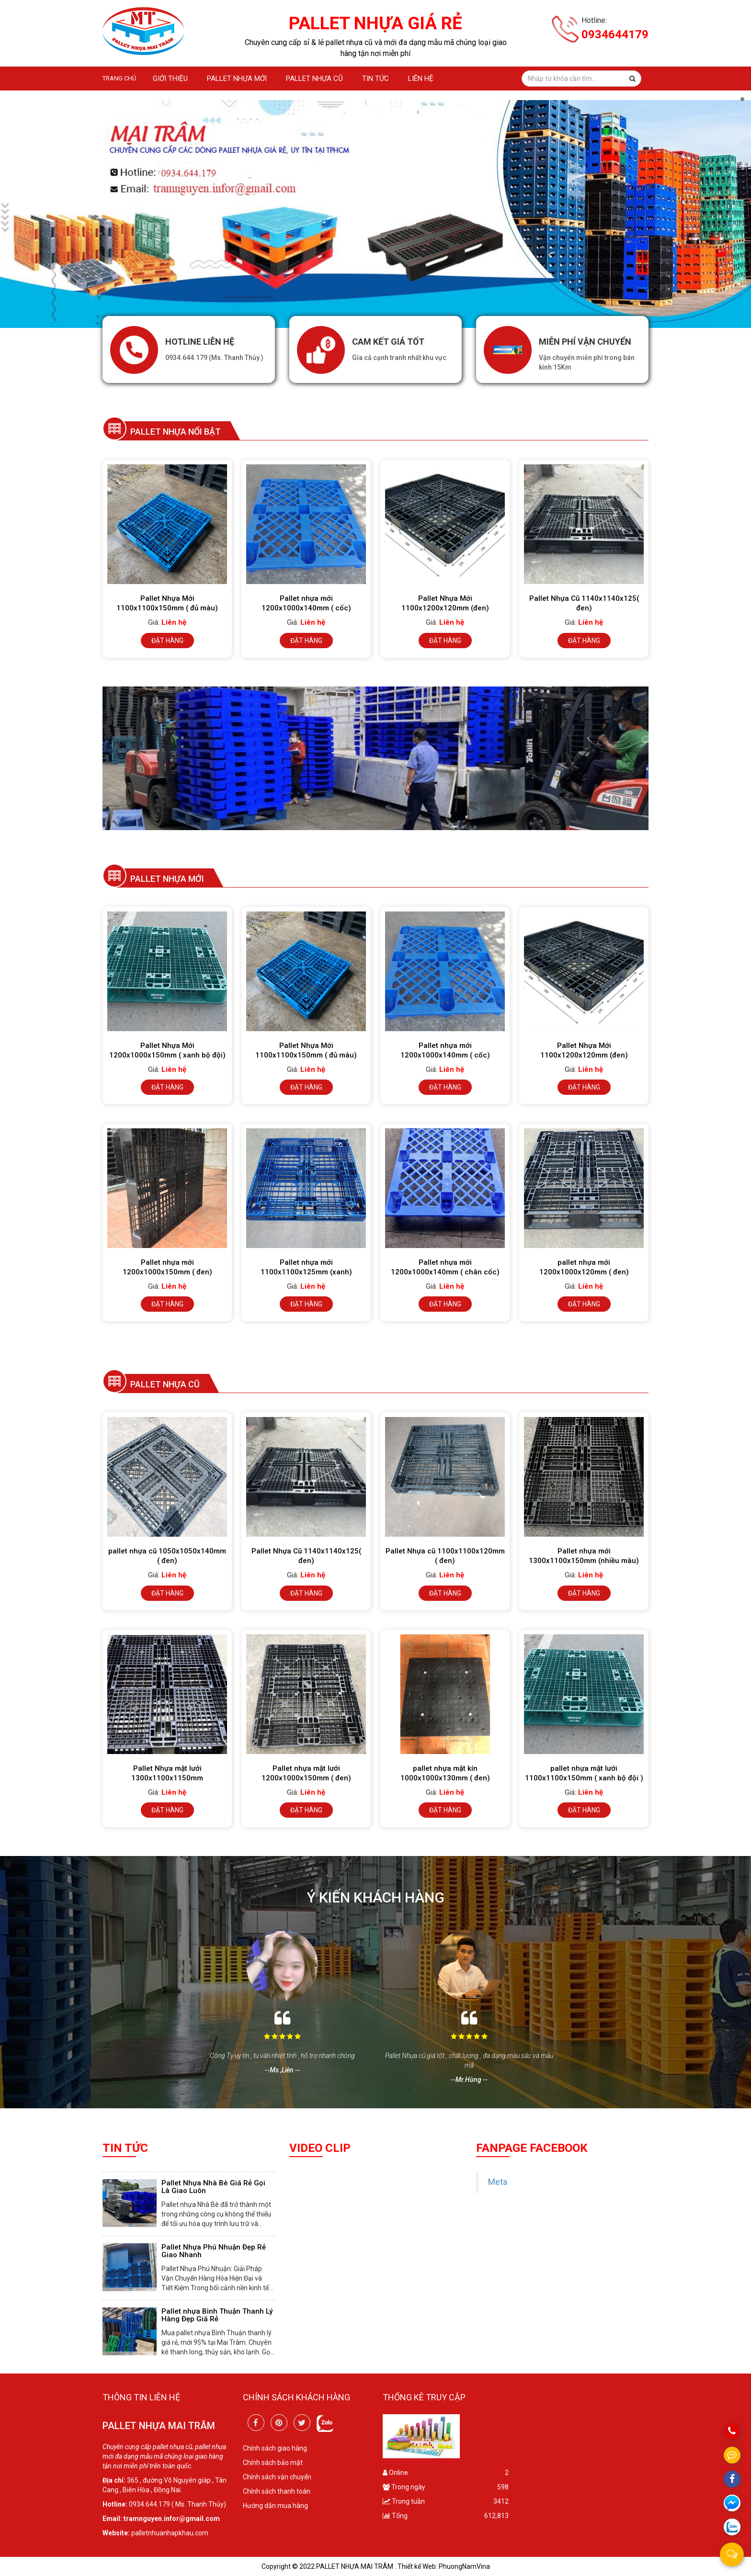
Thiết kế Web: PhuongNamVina (444, 2566)
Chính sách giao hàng (275, 2448)
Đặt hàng (167, 640)
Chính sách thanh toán (276, 2491)
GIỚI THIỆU (170, 78)
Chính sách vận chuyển (277, 2477)
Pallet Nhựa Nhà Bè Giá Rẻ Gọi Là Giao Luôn (213, 2187)
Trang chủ (119, 78)
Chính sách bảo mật (273, 2462)
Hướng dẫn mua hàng (275, 2505)
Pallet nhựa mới (237, 78)
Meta (497, 2182)
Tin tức (375, 78)
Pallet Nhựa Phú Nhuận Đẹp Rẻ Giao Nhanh (213, 2251)
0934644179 (615, 34)
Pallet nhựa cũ (314, 78)
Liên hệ (420, 78)
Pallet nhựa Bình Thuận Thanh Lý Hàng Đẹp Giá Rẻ (217, 2315)
